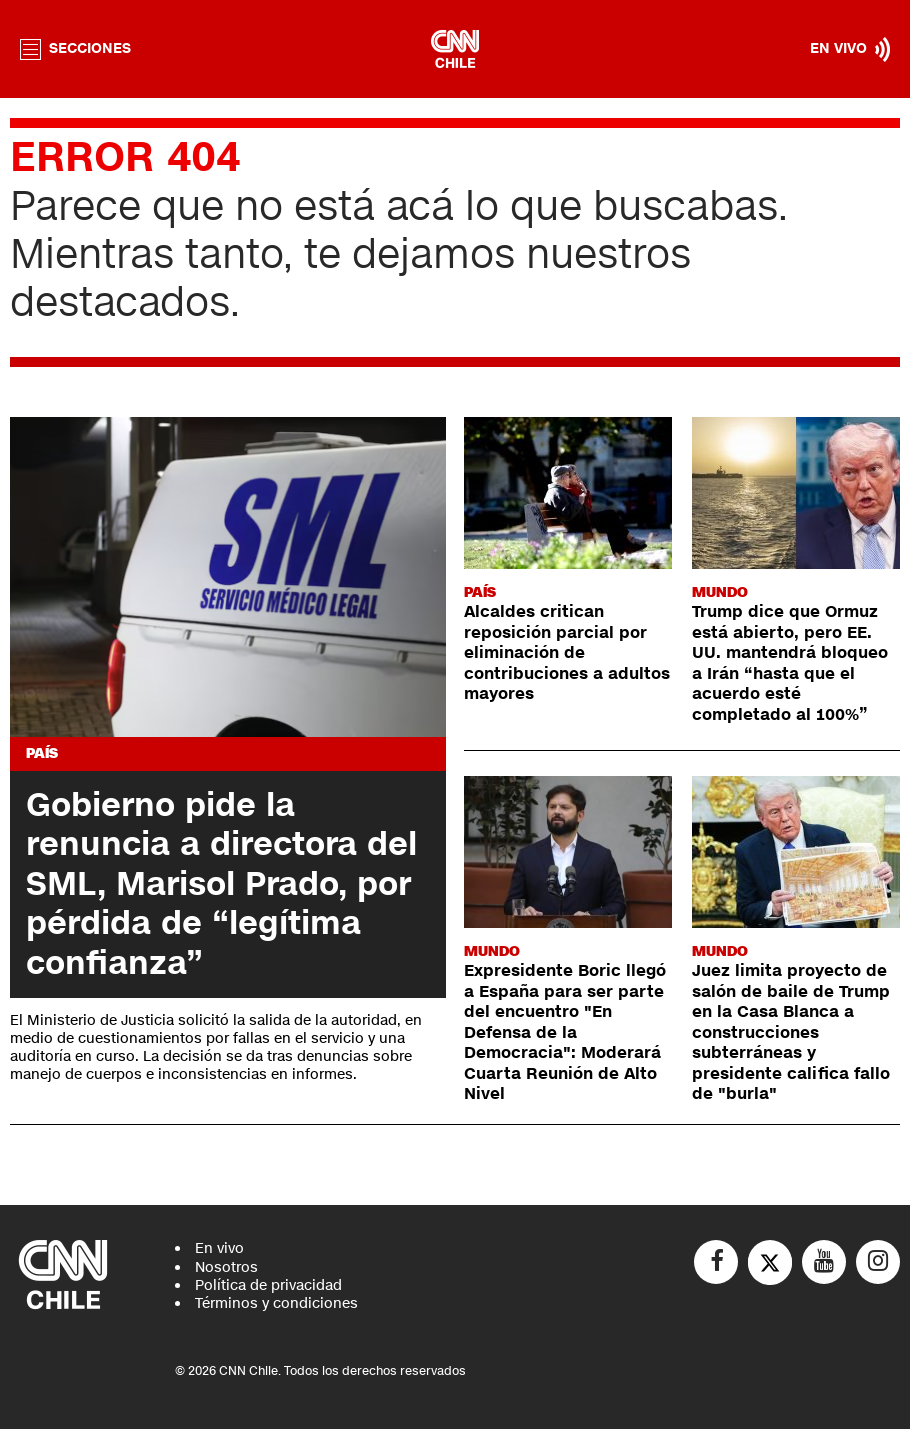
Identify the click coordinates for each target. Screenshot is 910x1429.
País (42, 753)
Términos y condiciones (276, 1303)
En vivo (219, 1248)
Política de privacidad (268, 1285)
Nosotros (226, 1267)
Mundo (720, 592)
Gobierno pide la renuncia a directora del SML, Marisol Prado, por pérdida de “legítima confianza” (221, 884)
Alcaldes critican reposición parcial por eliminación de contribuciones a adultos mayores (567, 653)
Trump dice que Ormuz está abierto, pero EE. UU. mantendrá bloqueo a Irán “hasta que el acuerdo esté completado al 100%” (790, 663)
